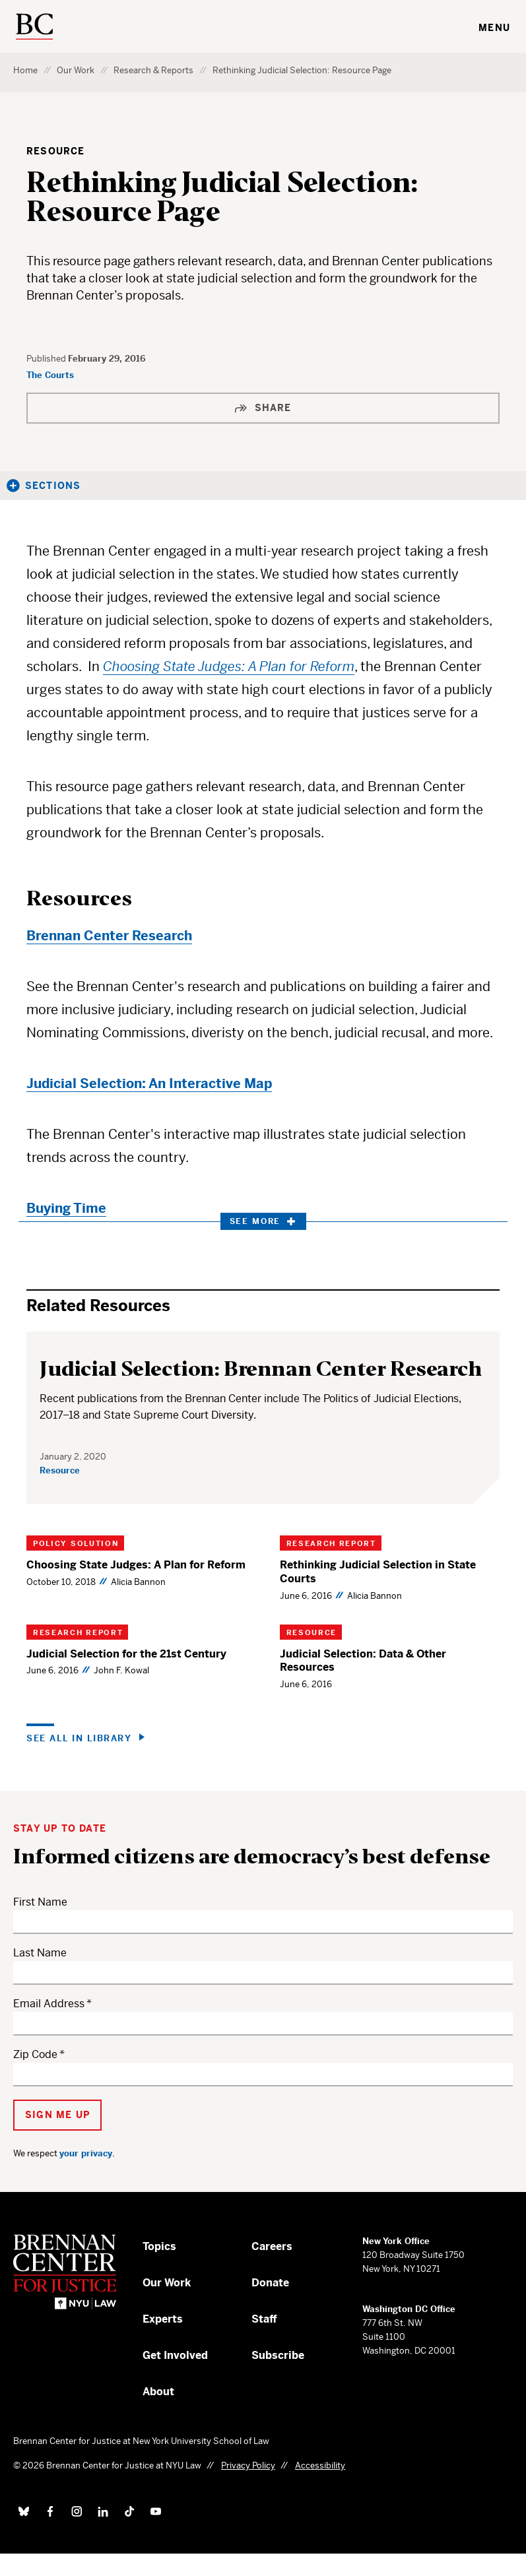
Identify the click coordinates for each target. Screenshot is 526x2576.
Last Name (40, 1953)
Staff (264, 2319)
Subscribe (277, 2355)
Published (47, 358)
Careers (271, 2246)
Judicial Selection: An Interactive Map (149, 1084)
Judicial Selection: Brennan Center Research (261, 1369)
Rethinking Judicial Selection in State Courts (378, 1572)
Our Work (75, 70)
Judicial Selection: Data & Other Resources (363, 1661)
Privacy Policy (248, 2465)
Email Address (48, 2004)
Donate (270, 2283)
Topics (159, 2246)
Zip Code (35, 2054)
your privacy (85, 2153)
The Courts (50, 375)
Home (25, 70)
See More (263, 1221)
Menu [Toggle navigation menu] (494, 28)
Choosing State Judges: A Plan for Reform (136, 1565)
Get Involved (175, 2355)
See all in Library (78, 1738)
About (158, 2392)
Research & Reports (153, 70)
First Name (40, 1902)
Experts (163, 2319)
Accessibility (320, 2465)
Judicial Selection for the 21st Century (126, 1654)
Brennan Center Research (109, 936)
